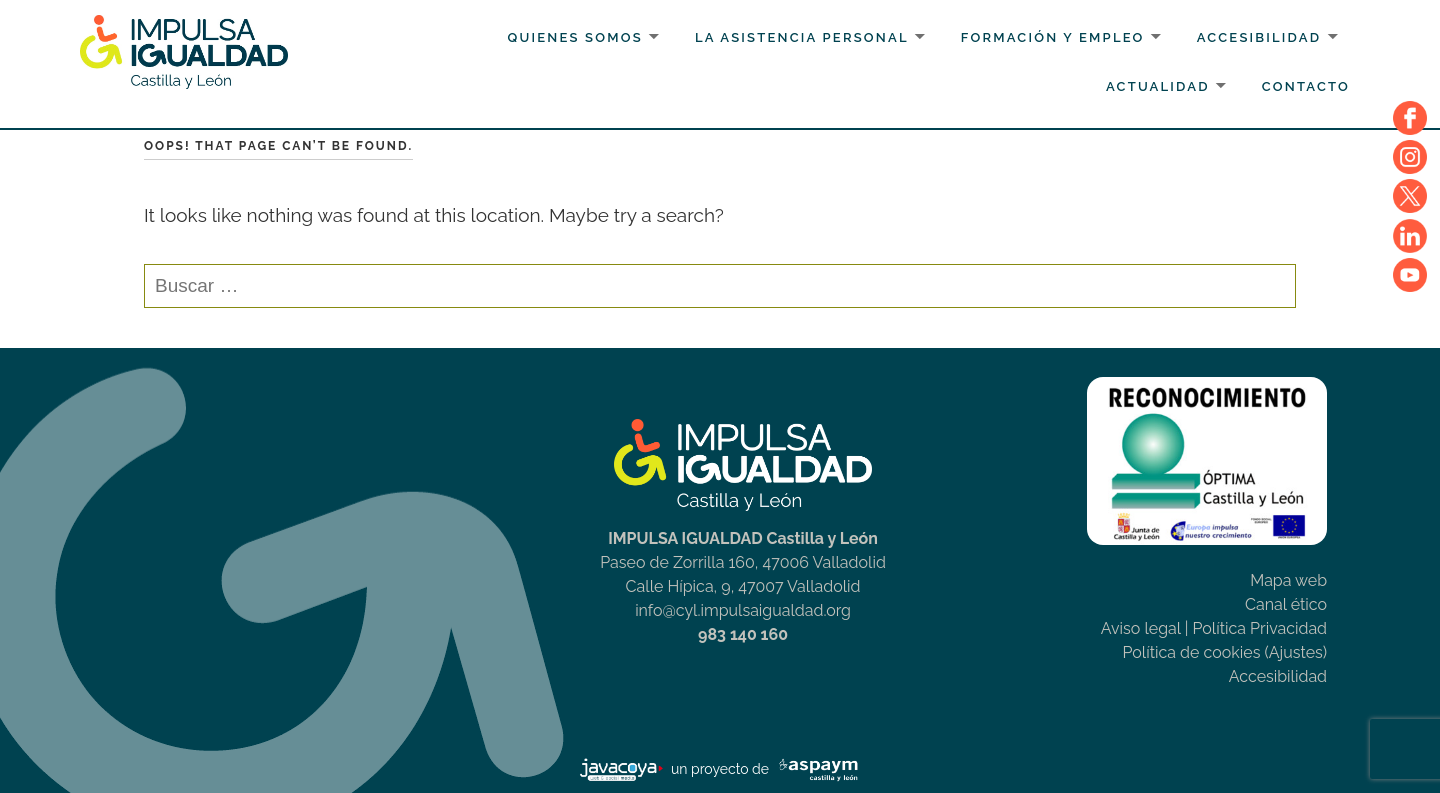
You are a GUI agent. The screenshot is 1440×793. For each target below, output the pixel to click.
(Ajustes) (1295, 652)
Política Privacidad (1259, 628)
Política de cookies (1192, 652)
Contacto (1306, 86)
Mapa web (1288, 580)
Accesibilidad (1259, 37)
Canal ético (1286, 604)
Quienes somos (575, 37)
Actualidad (1158, 86)
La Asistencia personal (802, 37)
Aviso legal (1141, 628)
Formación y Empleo (1053, 37)
